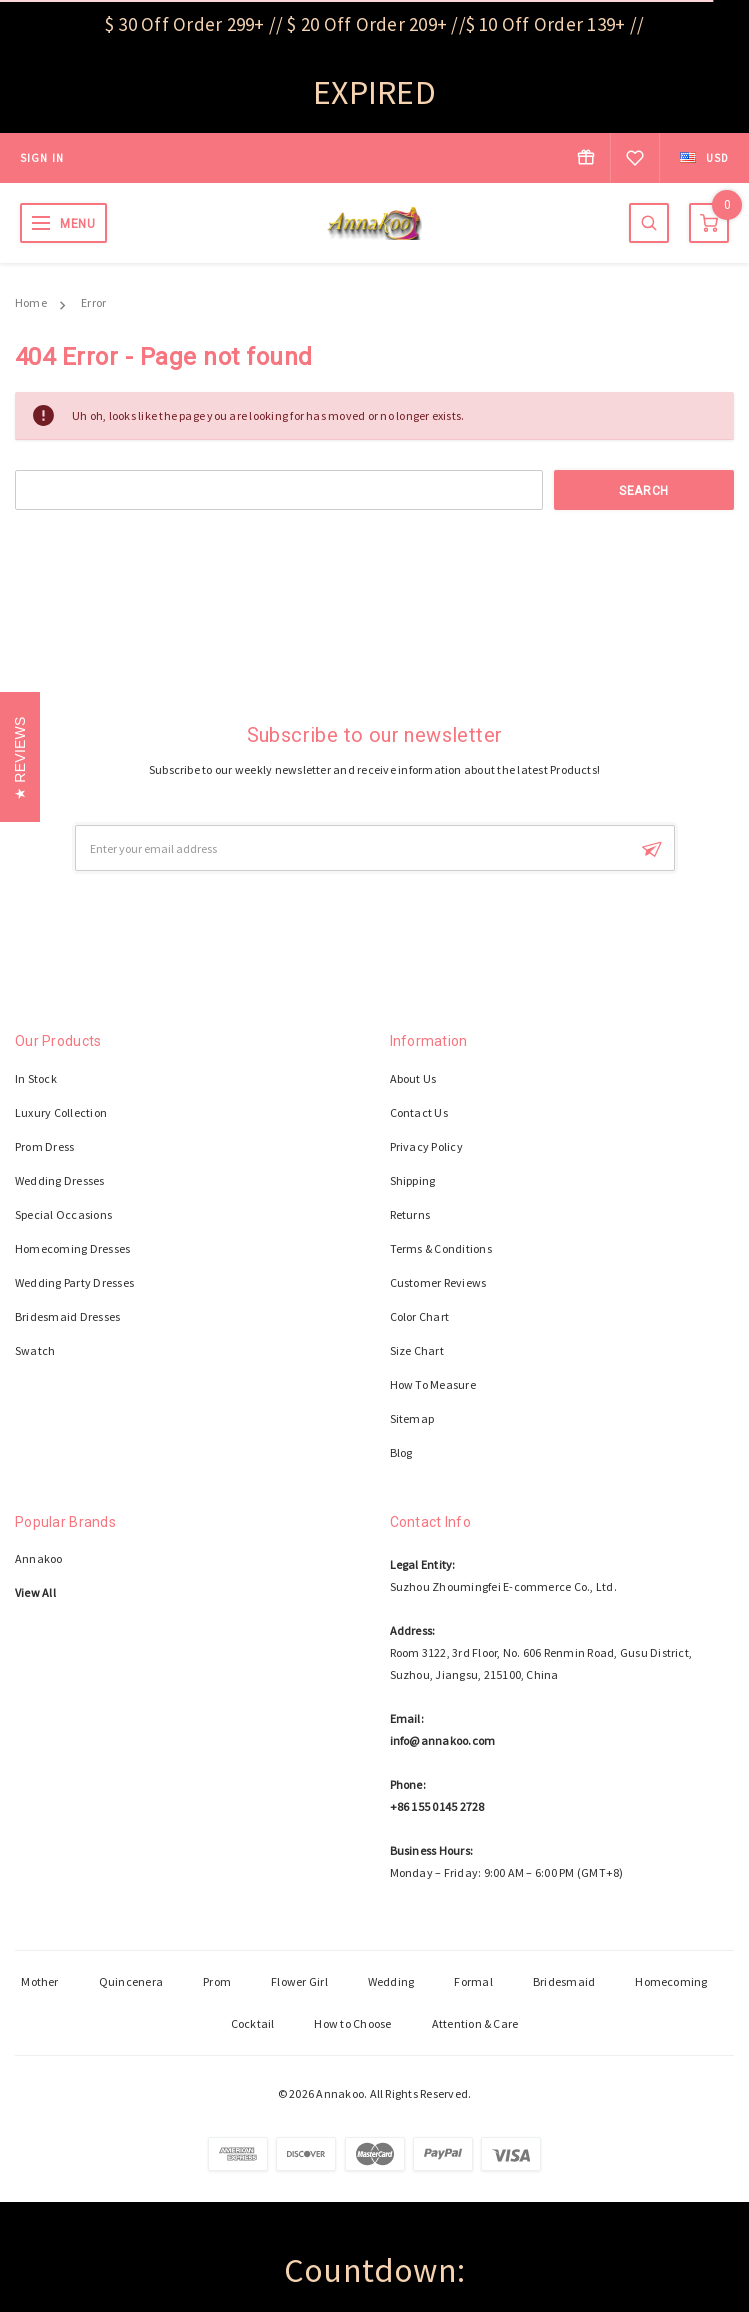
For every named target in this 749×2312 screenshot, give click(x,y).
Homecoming (671, 1981)
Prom (217, 1981)
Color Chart (420, 1316)
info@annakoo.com (443, 1740)
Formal (473, 1981)
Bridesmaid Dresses (67, 1316)
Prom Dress (44, 1146)
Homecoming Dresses (72, 1248)
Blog (401, 1452)
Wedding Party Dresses (74, 1282)
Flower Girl (299, 1981)
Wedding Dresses (60, 1180)
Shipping (413, 1180)
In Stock (36, 1078)
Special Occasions (63, 1214)
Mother (39, 1981)
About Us (413, 1078)
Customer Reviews (438, 1282)
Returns (410, 1214)
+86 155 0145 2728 (437, 1806)
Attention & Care (475, 2023)
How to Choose (352, 2023)
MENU (77, 224)
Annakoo (39, 1558)
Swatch (35, 1350)
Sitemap (412, 1418)
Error (93, 302)
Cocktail (253, 2023)
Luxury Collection (61, 1112)
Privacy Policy (426, 1146)
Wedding (391, 1981)
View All (35, 1592)
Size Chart (417, 1350)
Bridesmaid (564, 1981)
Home (31, 302)
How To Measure (433, 1384)
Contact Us (419, 1112)
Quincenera (131, 1981)
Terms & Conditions (441, 1248)
